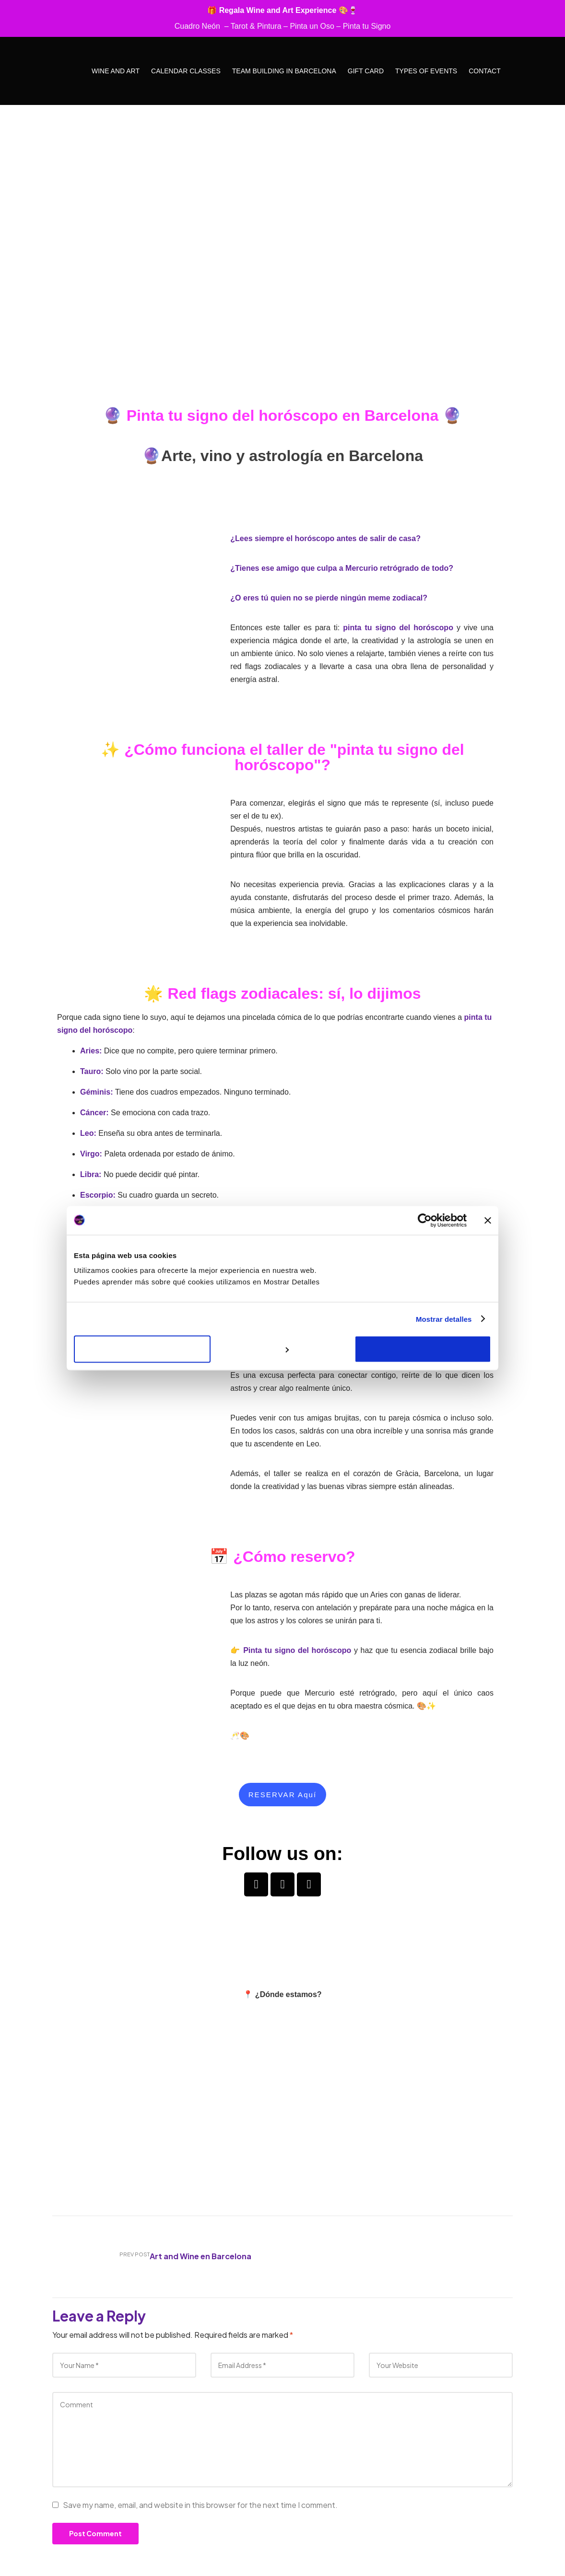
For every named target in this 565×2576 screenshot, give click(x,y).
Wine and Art (116, 71)
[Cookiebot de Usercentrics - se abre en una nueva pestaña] (425, 1220)
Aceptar (423, 1349)
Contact (485, 71)
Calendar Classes (186, 71)
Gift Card (366, 71)
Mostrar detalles (444, 1319)
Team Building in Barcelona (284, 71)
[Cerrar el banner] (487, 1220)
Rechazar (142, 1349)
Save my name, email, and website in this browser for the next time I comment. (200, 2505)
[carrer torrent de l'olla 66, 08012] (282, 2100)
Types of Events (426, 71)
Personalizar (283, 1349)
